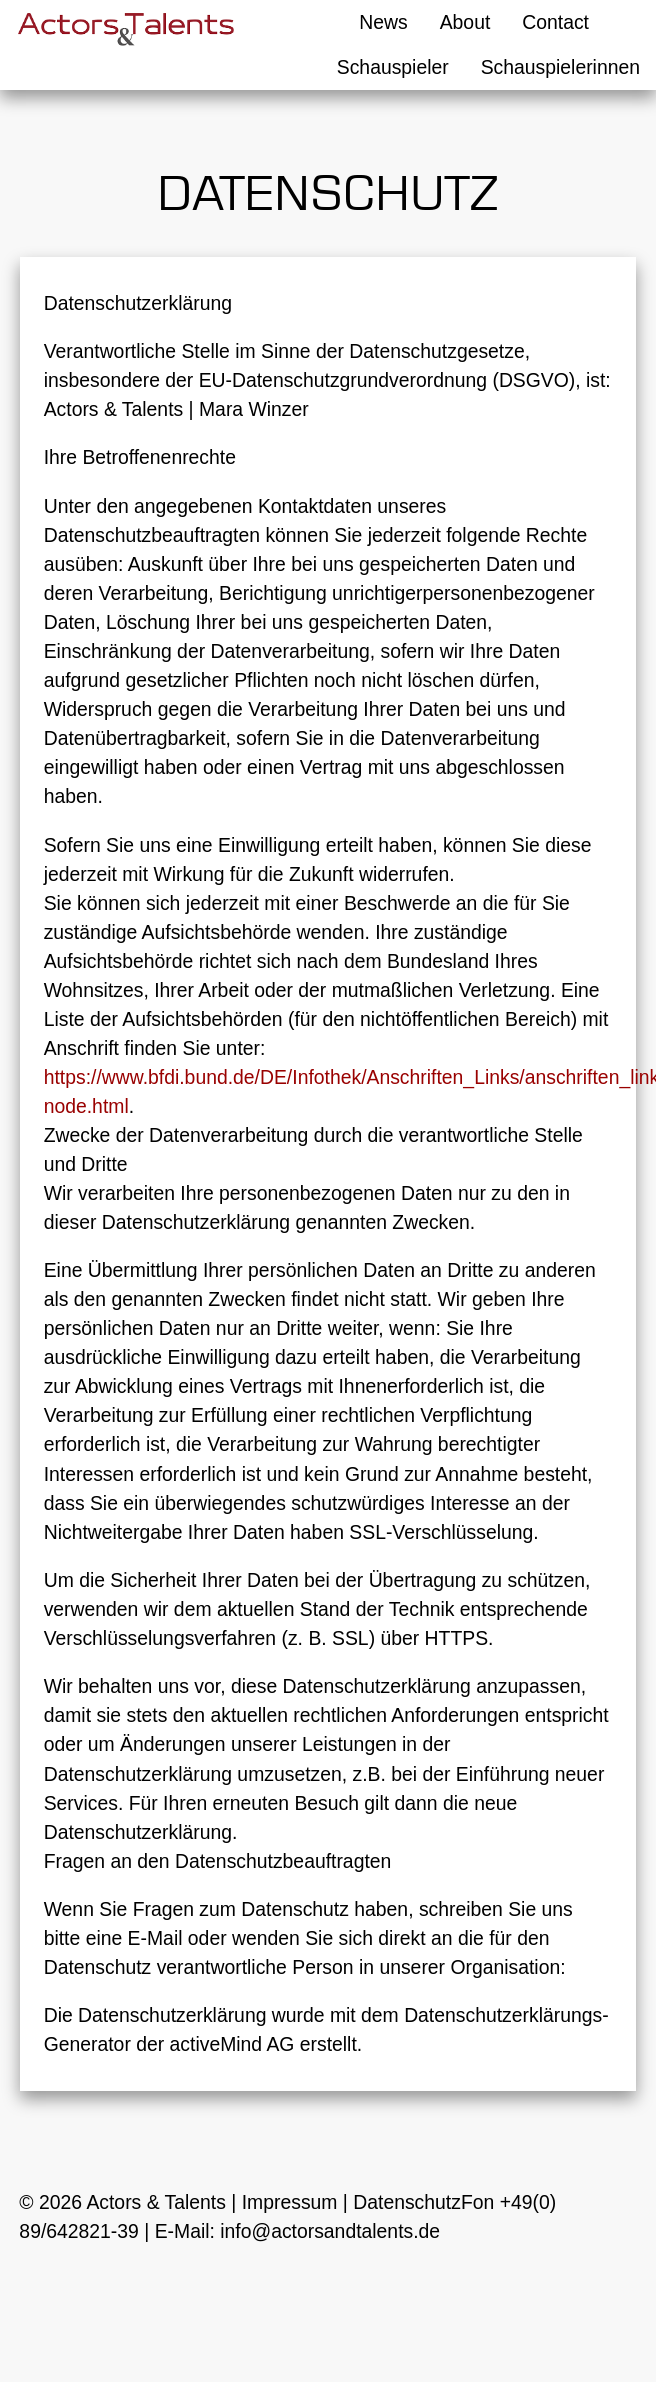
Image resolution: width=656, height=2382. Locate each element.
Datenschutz (407, 2202)
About (465, 22)
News (383, 22)
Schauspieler (393, 67)
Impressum (290, 2202)
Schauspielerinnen (560, 67)
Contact (555, 22)
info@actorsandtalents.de (330, 2231)
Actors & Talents (156, 2202)
